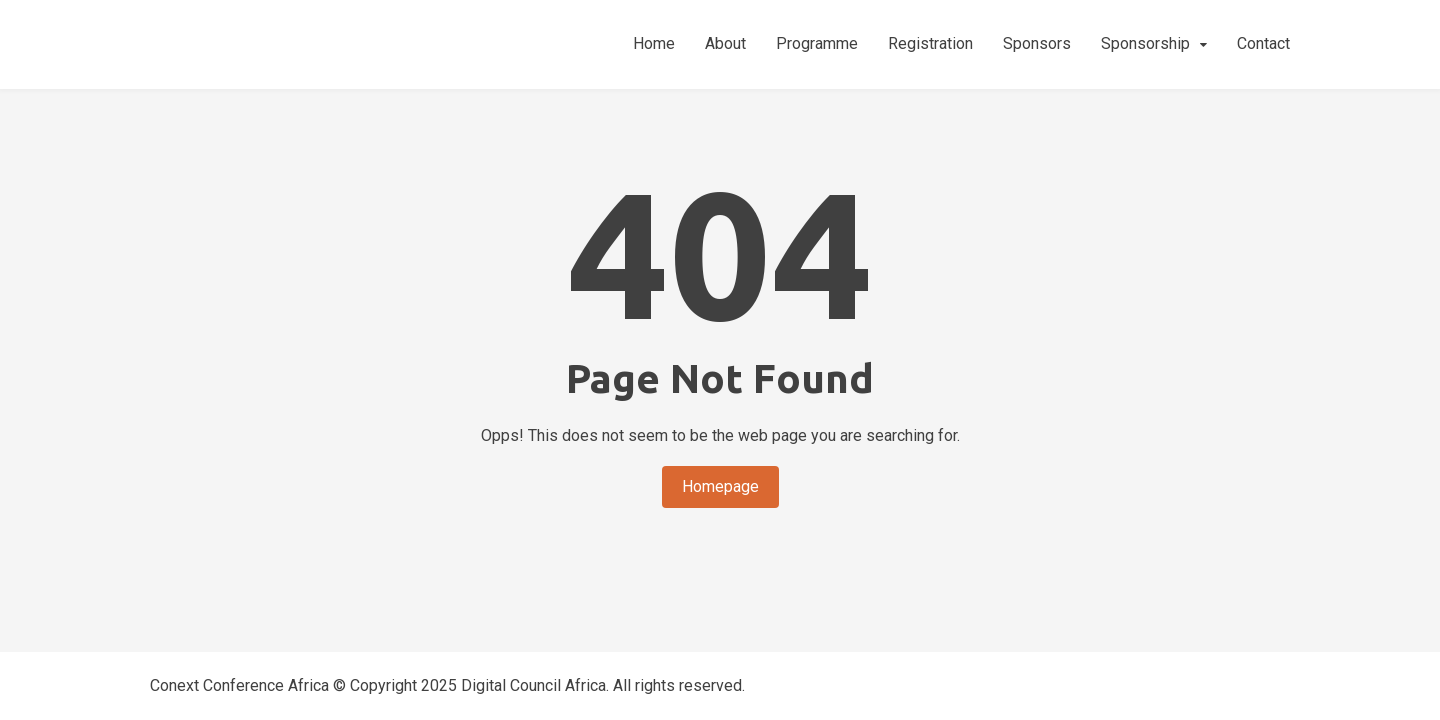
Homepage (720, 486)
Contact (1263, 43)
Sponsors (1037, 43)
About (725, 43)
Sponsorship (1145, 43)
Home (654, 43)
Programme (817, 43)
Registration (930, 43)
